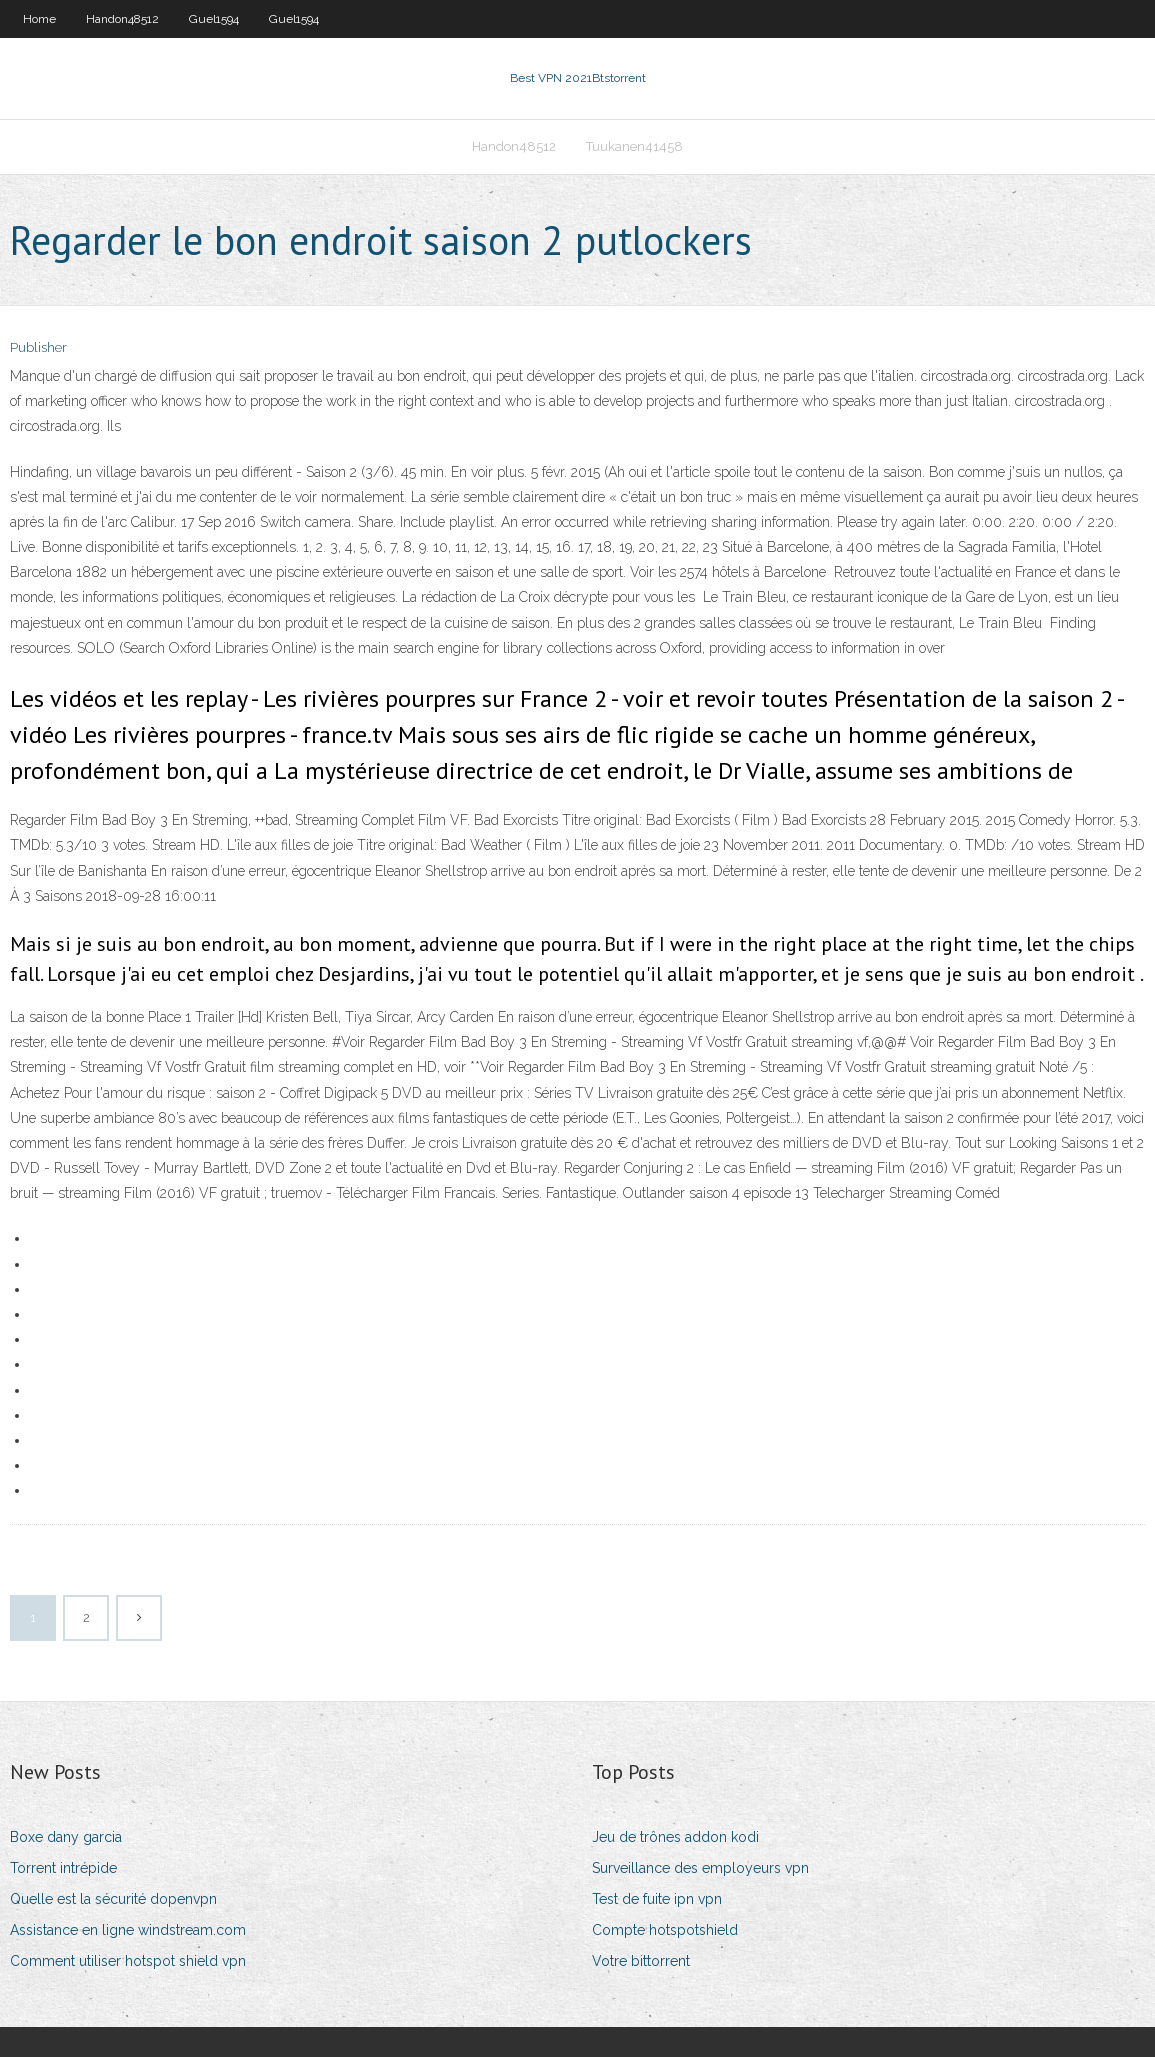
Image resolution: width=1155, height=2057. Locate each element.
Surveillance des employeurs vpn (700, 1868)
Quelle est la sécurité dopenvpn (113, 1899)
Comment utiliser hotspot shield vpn (128, 1961)
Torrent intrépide (63, 1868)
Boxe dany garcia (66, 1837)
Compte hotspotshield (665, 1930)
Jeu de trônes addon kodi (675, 1837)
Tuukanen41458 (634, 146)
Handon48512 (122, 19)
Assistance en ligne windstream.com (128, 1930)
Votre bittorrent (641, 1961)
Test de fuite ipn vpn (657, 1899)
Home (39, 19)
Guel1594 (214, 19)
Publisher (38, 347)
